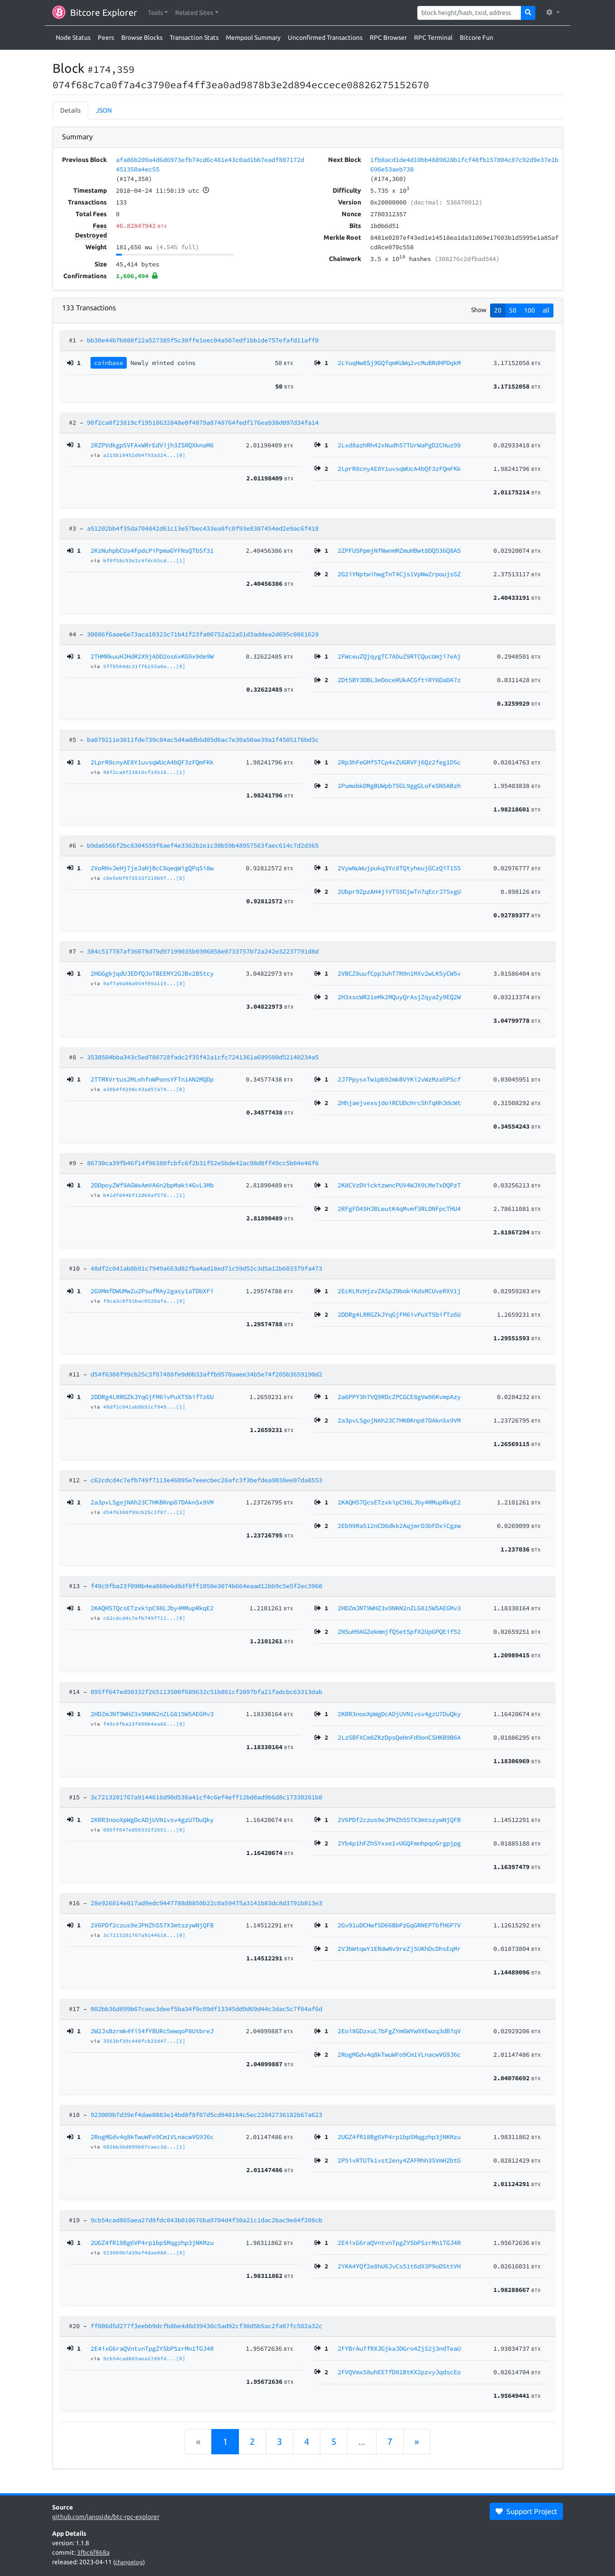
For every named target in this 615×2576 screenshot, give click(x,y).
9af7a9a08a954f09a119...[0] (144, 983)
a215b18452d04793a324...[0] (144, 455)
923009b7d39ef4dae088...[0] (144, 2252)
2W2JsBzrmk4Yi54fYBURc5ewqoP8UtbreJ (152, 2031)
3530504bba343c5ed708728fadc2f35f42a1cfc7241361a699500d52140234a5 (203, 1057)
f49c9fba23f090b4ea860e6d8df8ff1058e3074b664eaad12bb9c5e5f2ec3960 (206, 1586)
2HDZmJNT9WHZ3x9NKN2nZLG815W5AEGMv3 (152, 1714)
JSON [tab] (104, 110)
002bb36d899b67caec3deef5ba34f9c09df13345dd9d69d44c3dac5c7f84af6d (206, 2009)
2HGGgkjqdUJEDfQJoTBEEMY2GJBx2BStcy (152, 973)
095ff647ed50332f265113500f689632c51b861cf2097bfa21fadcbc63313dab (206, 1692)
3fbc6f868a (93, 2552)
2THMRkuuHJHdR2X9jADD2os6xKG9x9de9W (152, 656)
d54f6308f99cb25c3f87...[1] (144, 1512)
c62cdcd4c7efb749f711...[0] (144, 1618)
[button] (158, 13)
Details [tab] (70, 110)
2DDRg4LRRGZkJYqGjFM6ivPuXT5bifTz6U (152, 1397)
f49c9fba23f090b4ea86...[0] (144, 1724)
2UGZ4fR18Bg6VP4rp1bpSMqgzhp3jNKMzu (152, 2243)
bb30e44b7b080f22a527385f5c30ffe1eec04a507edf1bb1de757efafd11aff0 (203, 340)
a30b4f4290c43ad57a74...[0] (144, 1089)
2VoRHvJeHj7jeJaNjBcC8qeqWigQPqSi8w (152, 868)
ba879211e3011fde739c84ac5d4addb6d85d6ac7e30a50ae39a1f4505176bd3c (203, 739)
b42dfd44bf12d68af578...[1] (144, 1195)
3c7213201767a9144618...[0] (144, 1935)
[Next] (416, 2441)
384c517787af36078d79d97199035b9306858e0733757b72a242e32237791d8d (203, 951)
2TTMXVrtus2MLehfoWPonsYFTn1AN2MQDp (152, 1079)
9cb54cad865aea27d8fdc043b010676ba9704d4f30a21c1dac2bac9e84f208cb (206, 2220)
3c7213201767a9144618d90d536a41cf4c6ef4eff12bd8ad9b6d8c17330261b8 (206, 1797)
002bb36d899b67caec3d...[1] (144, 2147)
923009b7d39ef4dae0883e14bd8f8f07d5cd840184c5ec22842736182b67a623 (206, 2115)
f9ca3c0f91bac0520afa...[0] (144, 1301)
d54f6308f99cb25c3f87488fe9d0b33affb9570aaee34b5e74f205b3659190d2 (206, 1374)
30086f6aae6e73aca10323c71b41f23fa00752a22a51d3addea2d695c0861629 (203, 634)
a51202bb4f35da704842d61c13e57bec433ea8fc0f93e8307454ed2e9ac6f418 (203, 528)
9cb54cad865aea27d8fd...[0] (144, 2358)
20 (497, 310)
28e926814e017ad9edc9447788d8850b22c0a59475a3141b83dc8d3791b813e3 (206, 1903)
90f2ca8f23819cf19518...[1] (144, 772)
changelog (129, 2562)
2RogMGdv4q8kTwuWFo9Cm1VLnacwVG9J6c (152, 2137)
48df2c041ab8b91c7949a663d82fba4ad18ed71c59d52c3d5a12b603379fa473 (206, 1268)
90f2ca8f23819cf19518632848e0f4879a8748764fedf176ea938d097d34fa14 (203, 422)
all (546, 310)
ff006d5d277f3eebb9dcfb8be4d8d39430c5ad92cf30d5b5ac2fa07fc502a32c (206, 2326)
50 (512, 310)
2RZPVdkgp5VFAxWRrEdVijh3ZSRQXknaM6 (152, 445)
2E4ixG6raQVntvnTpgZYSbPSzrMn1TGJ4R (152, 2348)
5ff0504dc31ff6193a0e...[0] (144, 666)
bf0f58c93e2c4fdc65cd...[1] (144, 560)
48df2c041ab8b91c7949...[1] (144, 1407)
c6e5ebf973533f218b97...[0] (144, 878)
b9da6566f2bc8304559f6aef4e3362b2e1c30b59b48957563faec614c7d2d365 (203, 845)
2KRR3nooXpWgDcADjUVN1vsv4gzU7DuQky (152, 1820)
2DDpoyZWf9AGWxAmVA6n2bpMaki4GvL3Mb (152, 1185)
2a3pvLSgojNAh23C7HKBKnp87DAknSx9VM (152, 1502)
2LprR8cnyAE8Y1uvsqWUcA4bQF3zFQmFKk (152, 762)
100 (529, 310)
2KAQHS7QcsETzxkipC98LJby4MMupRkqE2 (152, 1608)
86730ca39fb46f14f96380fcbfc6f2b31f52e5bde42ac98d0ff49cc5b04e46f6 (203, 1163)
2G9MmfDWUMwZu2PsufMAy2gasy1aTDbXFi (152, 1291)
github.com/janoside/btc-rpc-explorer (105, 2516)
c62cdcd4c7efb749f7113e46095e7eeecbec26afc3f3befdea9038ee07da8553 (206, 1480)
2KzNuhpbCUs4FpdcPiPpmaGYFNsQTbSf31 (152, 550)
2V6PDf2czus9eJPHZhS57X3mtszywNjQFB (152, 1925)
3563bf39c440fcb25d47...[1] (144, 2041)
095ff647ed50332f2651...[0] (144, 1829)
